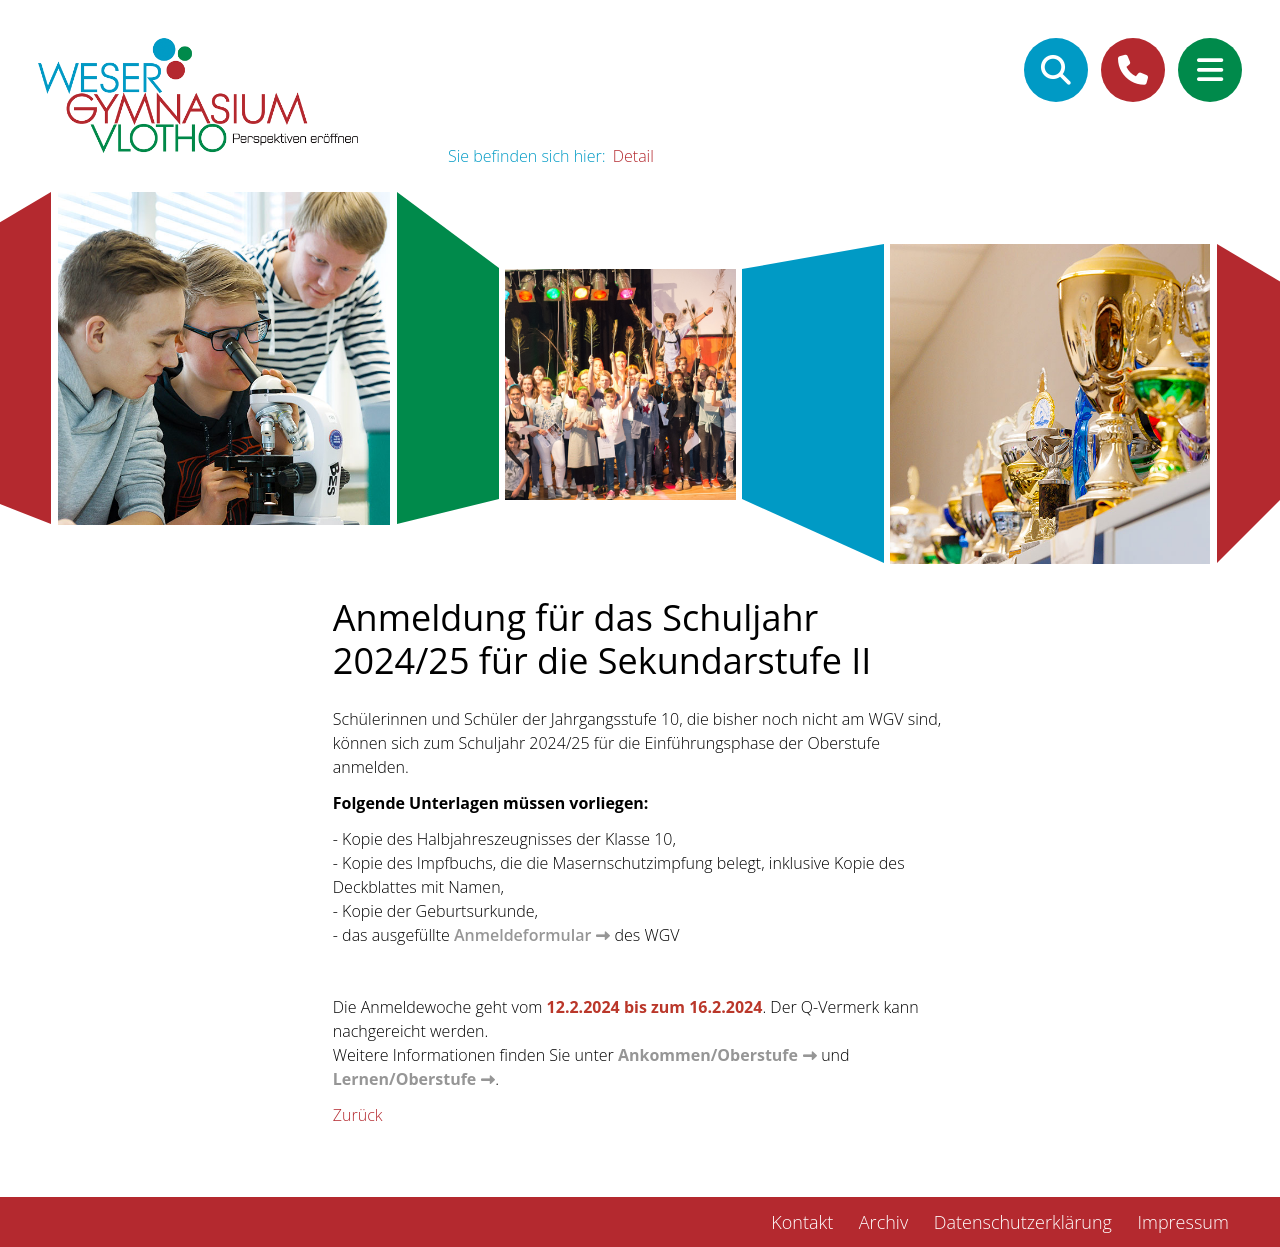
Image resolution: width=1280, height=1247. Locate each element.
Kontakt (802, 1222)
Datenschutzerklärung (1023, 1222)
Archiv (883, 1222)
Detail (633, 156)
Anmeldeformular (522, 935)
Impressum (1182, 1222)
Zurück (358, 1115)
